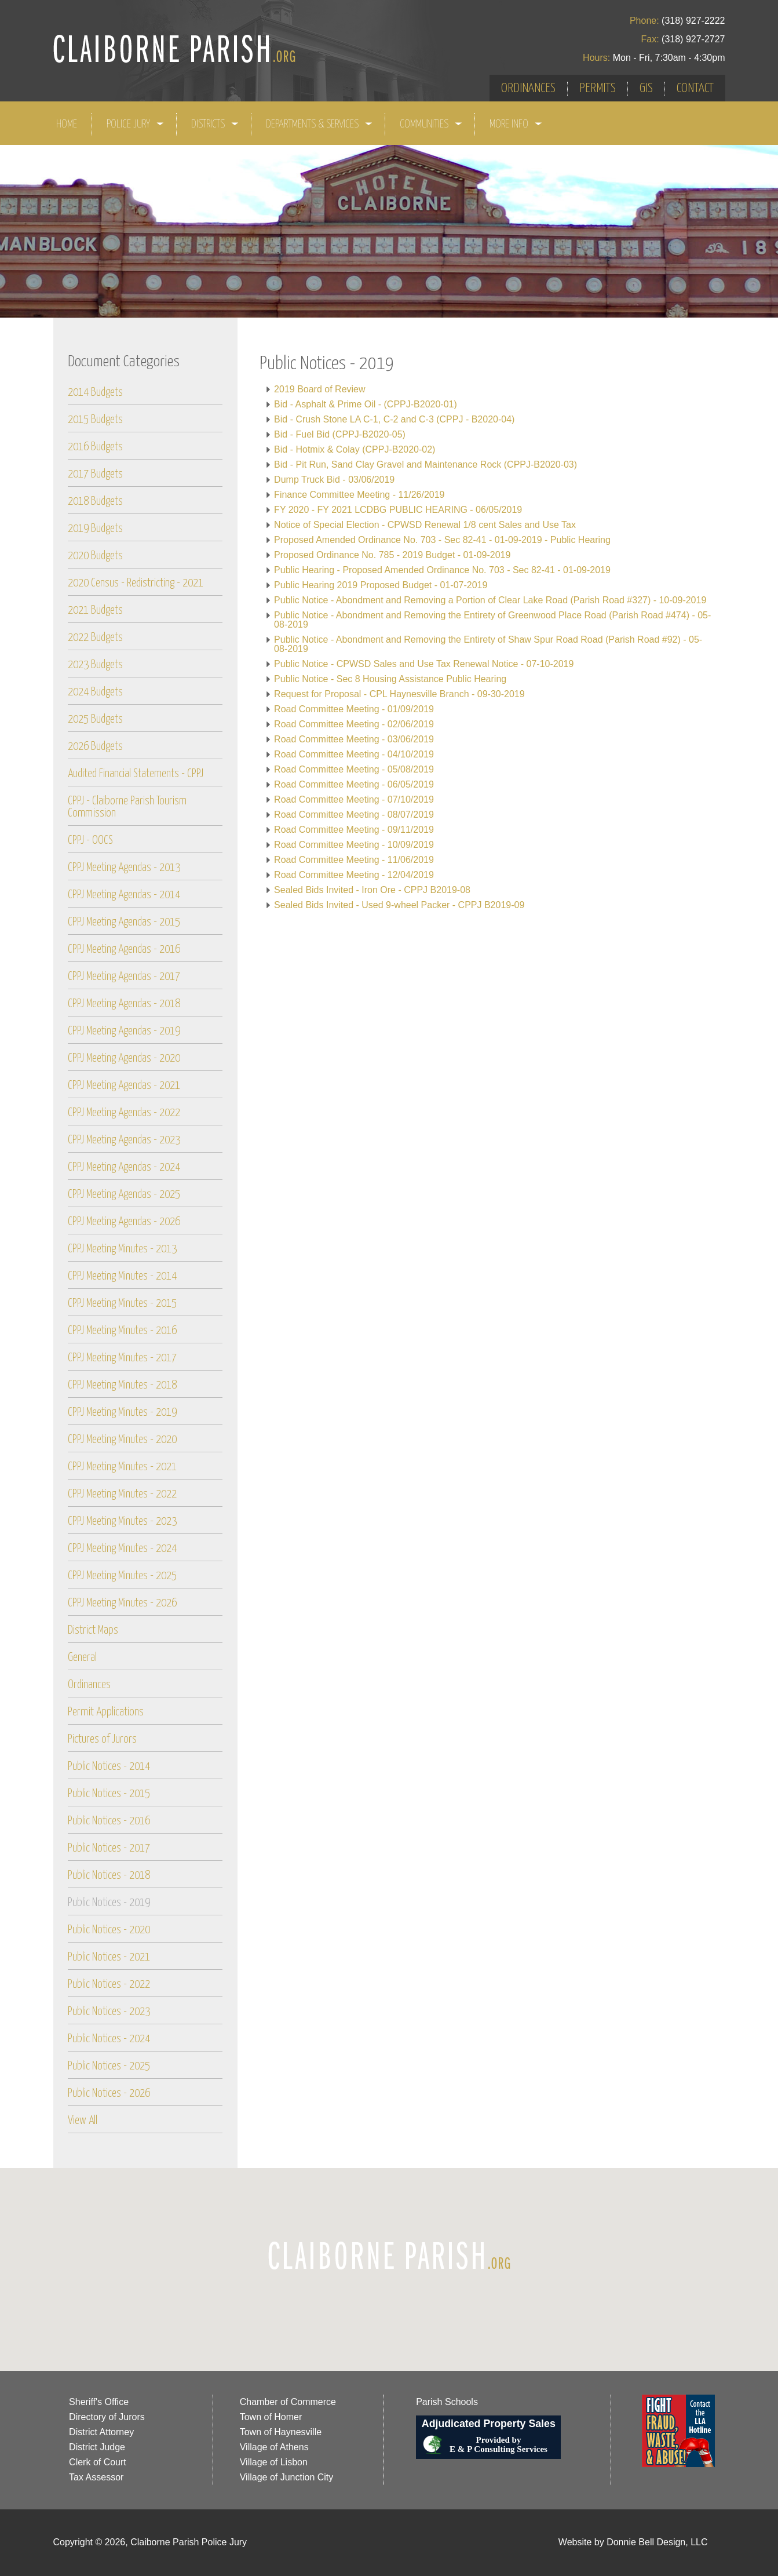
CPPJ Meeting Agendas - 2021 (124, 1085)
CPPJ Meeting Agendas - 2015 (124, 922)
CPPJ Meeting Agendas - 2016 (124, 949)
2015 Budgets (95, 419)
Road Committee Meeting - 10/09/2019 (354, 845)
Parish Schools (447, 2402)
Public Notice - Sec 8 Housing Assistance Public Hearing (390, 679)
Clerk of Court (97, 2462)
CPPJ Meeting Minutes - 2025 (122, 1576)
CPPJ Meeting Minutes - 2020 (122, 1439)
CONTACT (695, 88)
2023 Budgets (95, 665)
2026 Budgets (95, 746)
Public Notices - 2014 (109, 1766)
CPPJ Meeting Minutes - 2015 (122, 1303)
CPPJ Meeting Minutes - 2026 (122, 1603)
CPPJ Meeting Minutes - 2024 (122, 1548)
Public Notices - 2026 (109, 2093)
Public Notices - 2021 (109, 1957)
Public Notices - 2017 (109, 1848)
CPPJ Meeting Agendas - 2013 (124, 867)
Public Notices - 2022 (109, 1984)
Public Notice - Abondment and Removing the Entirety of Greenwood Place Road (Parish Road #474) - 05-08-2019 (492, 619)
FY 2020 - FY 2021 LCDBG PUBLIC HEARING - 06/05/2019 (398, 510)
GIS (646, 88)
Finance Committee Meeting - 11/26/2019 (359, 495)
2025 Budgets (95, 719)
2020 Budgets (95, 556)
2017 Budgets (95, 474)
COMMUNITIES (431, 124)
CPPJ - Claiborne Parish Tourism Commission (127, 807)
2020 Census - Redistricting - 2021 (135, 583)
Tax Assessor (96, 2477)
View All (82, 2120)
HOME (66, 124)
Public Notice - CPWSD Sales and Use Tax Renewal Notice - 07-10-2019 (424, 664)
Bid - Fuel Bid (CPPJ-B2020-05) (340, 434)
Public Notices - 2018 (109, 1875)
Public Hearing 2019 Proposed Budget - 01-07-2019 (380, 585)
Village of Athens (274, 2447)
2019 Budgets (95, 528)
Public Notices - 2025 (109, 2066)
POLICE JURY (136, 124)
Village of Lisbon (274, 2462)
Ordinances (89, 1684)
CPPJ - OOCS (90, 840)
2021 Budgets (95, 610)
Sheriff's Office (99, 2402)
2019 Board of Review (319, 389)
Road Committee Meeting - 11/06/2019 (354, 860)
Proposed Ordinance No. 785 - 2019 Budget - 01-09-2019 (392, 555)
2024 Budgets (95, 692)
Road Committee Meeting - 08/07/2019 (354, 814)
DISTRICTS (215, 124)
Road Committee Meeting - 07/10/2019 (354, 799)
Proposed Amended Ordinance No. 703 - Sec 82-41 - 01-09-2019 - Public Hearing (442, 540)
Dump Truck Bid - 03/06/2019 (334, 479)
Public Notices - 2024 (109, 2039)
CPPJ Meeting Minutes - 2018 (122, 1385)
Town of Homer (271, 2417)
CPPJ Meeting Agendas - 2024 (124, 1167)
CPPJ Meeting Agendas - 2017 (124, 976)
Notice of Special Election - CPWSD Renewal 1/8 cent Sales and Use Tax (425, 525)
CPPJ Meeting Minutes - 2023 (122, 1521)
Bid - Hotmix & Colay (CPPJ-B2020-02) (354, 449)
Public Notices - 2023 (109, 2011)
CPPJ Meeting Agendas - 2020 (124, 1058)
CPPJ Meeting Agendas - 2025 (124, 1194)
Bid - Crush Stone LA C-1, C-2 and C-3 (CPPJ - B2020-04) (394, 419)
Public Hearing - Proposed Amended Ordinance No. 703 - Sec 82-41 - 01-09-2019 (442, 570)
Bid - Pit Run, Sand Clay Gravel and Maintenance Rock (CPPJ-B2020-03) (425, 464)
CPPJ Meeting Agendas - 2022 (124, 1112)
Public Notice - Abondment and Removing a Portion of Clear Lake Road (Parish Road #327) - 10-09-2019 (490, 600)
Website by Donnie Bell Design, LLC (633, 2542)
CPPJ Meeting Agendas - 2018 (124, 1004)
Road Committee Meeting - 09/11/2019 (354, 830)
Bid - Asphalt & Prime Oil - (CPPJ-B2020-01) (365, 404)
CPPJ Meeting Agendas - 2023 (124, 1140)
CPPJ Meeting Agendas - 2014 (124, 895)
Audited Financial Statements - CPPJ (135, 773)
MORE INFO (516, 124)
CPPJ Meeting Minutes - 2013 (122, 1249)
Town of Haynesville (281, 2432)
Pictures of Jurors (102, 1739)
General (82, 1657)
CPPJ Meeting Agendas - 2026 (124, 1221)
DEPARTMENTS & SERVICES (319, 124)
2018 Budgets (95, 501)
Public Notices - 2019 (109, 1902)
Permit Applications (106, 1712)
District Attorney (101, 2432)
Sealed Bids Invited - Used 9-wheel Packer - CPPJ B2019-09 (399, 905)
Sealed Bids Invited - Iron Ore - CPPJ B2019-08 (372, 890)
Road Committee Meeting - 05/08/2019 (354, 769)
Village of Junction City (287, 2477)
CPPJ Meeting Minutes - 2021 (122, 1467)
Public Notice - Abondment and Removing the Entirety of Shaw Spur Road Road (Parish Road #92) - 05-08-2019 (488, 644)
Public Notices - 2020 (109, 1930)
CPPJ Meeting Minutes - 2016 (122, 1330)
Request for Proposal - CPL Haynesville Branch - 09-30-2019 (399, 694)
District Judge (97, 2447)
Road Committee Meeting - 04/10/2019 (354, 754)
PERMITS (597, 88)
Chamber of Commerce (288, 2402)
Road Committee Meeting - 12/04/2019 (354, 875)
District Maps (93, 1630)
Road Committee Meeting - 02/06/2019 (354, 724)
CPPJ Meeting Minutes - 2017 (122, 1358)
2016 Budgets (95, 447)
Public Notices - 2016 (109, 1821)
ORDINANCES (528, 88)
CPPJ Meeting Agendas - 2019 (124, 1031)
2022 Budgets (95, 637)
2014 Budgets (95, 392)
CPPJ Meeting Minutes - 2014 (122, 1276)
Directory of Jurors (107, 2417)
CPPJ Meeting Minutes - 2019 (122, 1412)
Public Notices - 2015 (109, 1793)
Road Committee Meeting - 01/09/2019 (354, 709)
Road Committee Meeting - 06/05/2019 (354, 784)
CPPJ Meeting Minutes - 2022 (122, 1494)
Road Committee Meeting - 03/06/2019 (354, 739)
